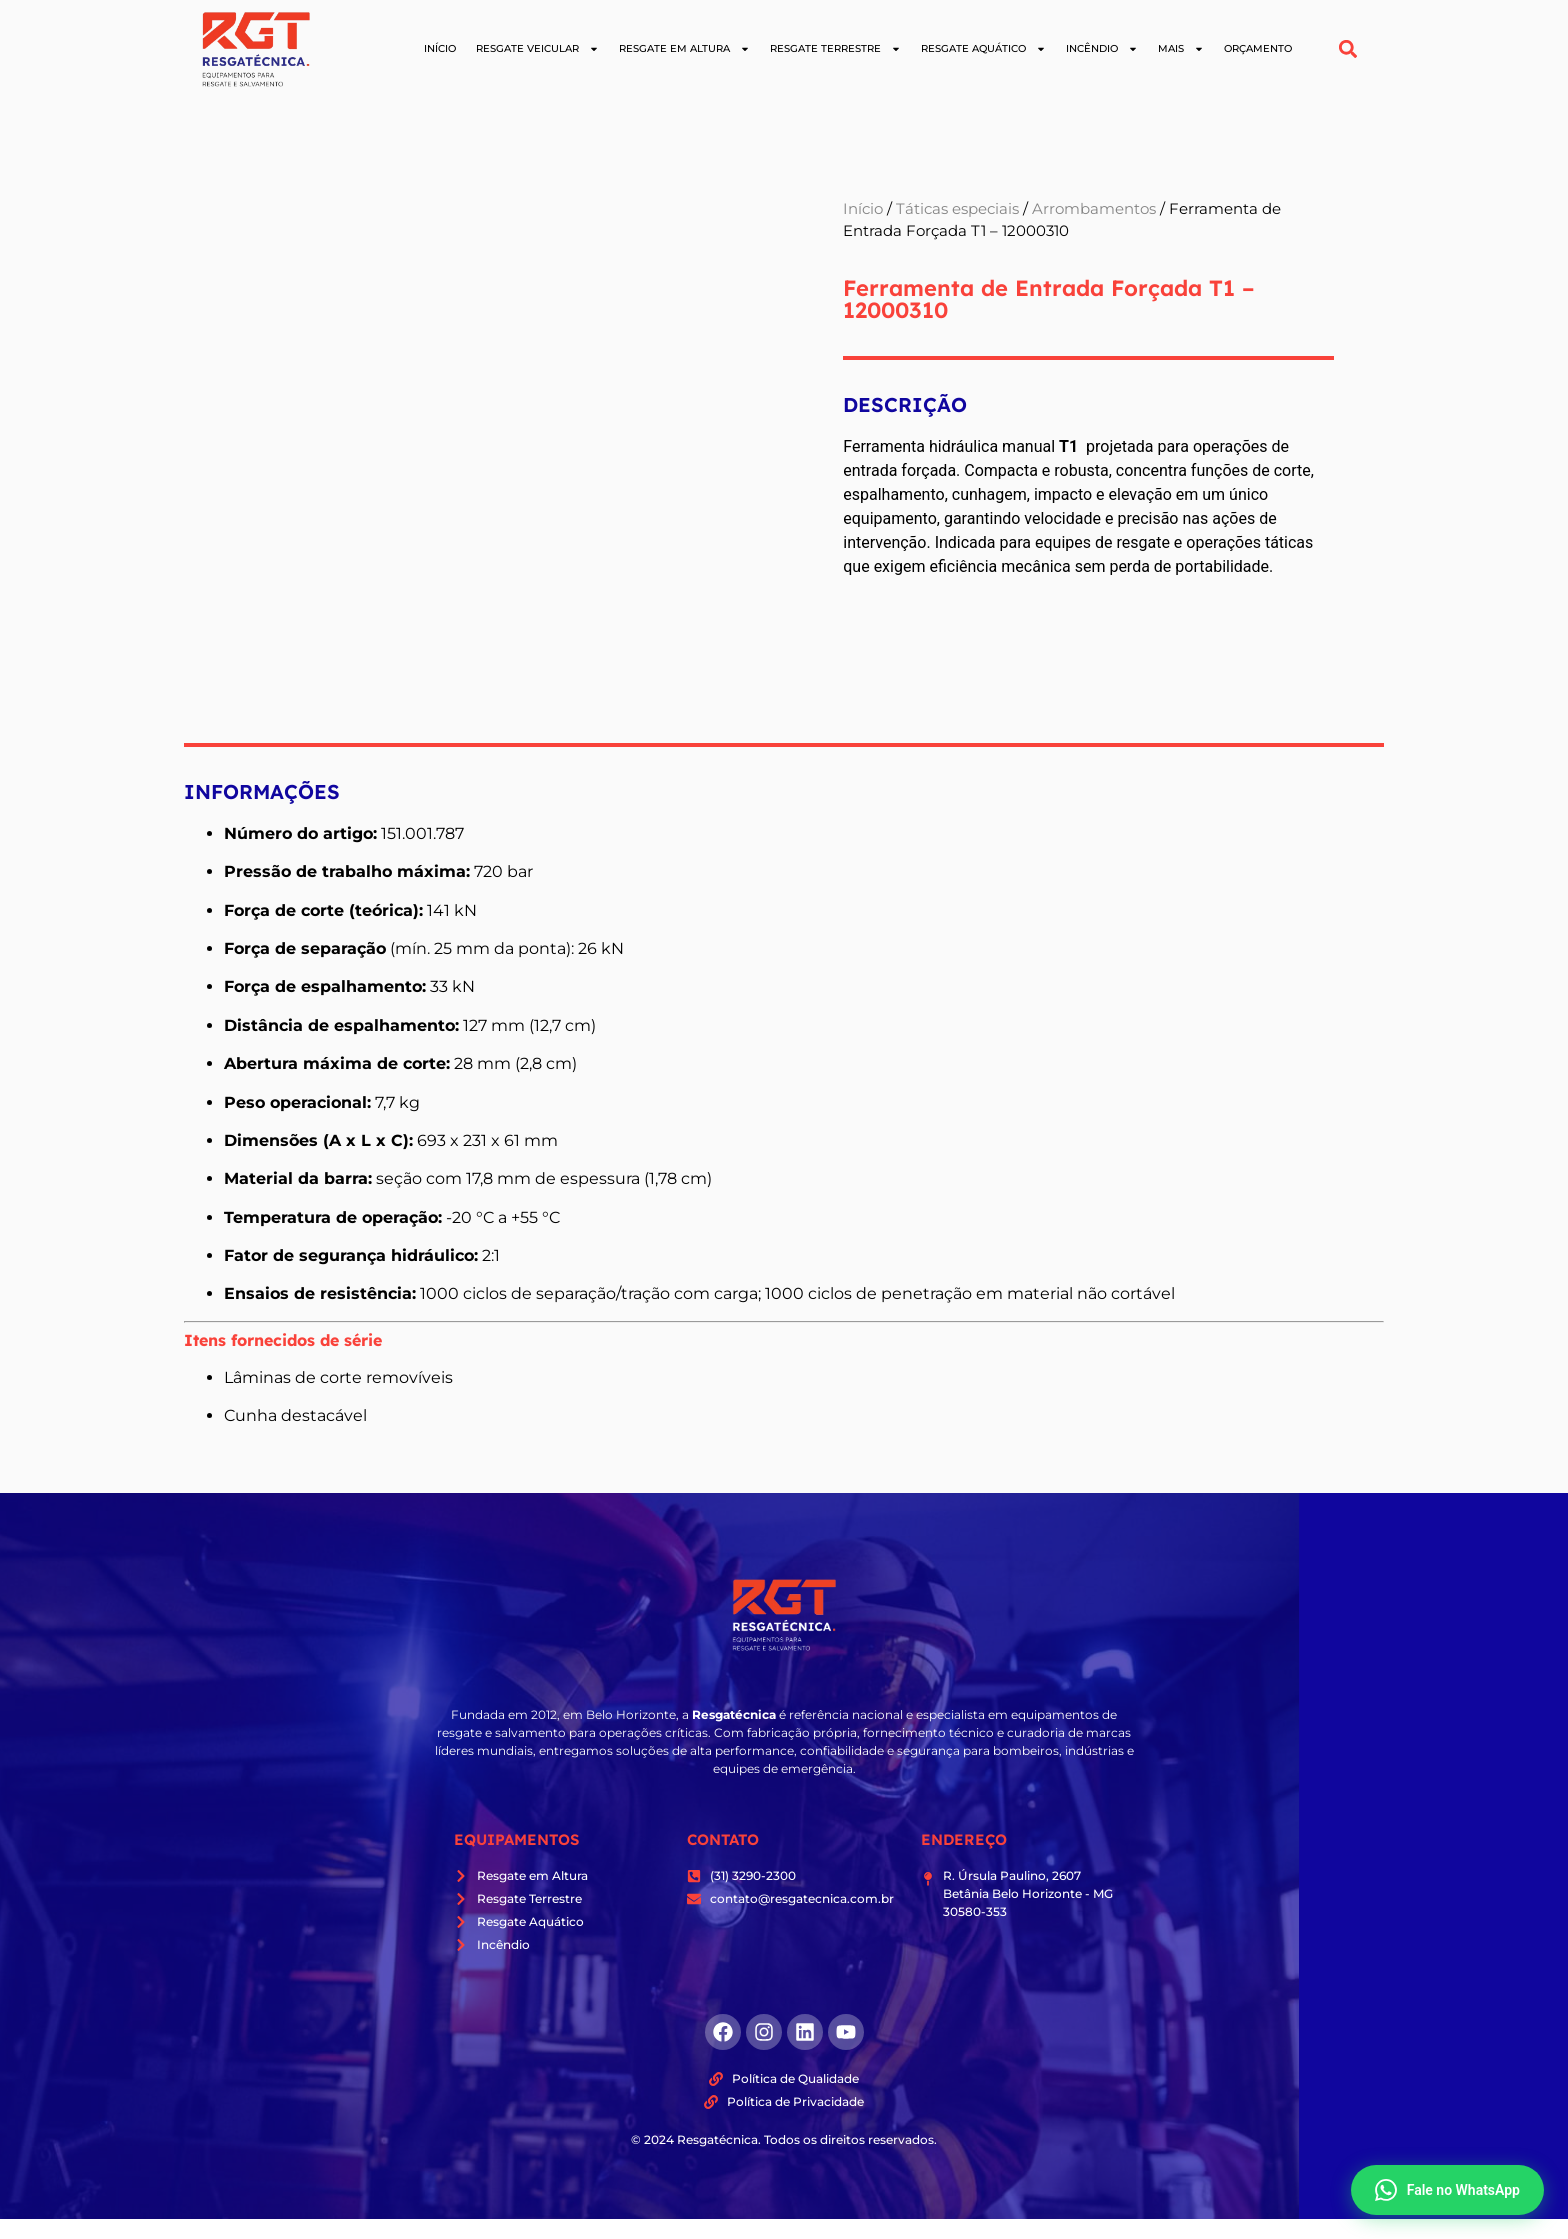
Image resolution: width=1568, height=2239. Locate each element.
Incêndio (1102, 49)
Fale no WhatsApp (1447, 2190)
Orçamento (1258, 48)
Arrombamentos (1094, 209)
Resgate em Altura (684, 49)
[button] (1348, 49)
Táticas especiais (957, 209)
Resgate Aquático (983, 49)
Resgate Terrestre (835, 49)
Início (440, 48)
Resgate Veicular (537, 49)
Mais (1181, 49)
